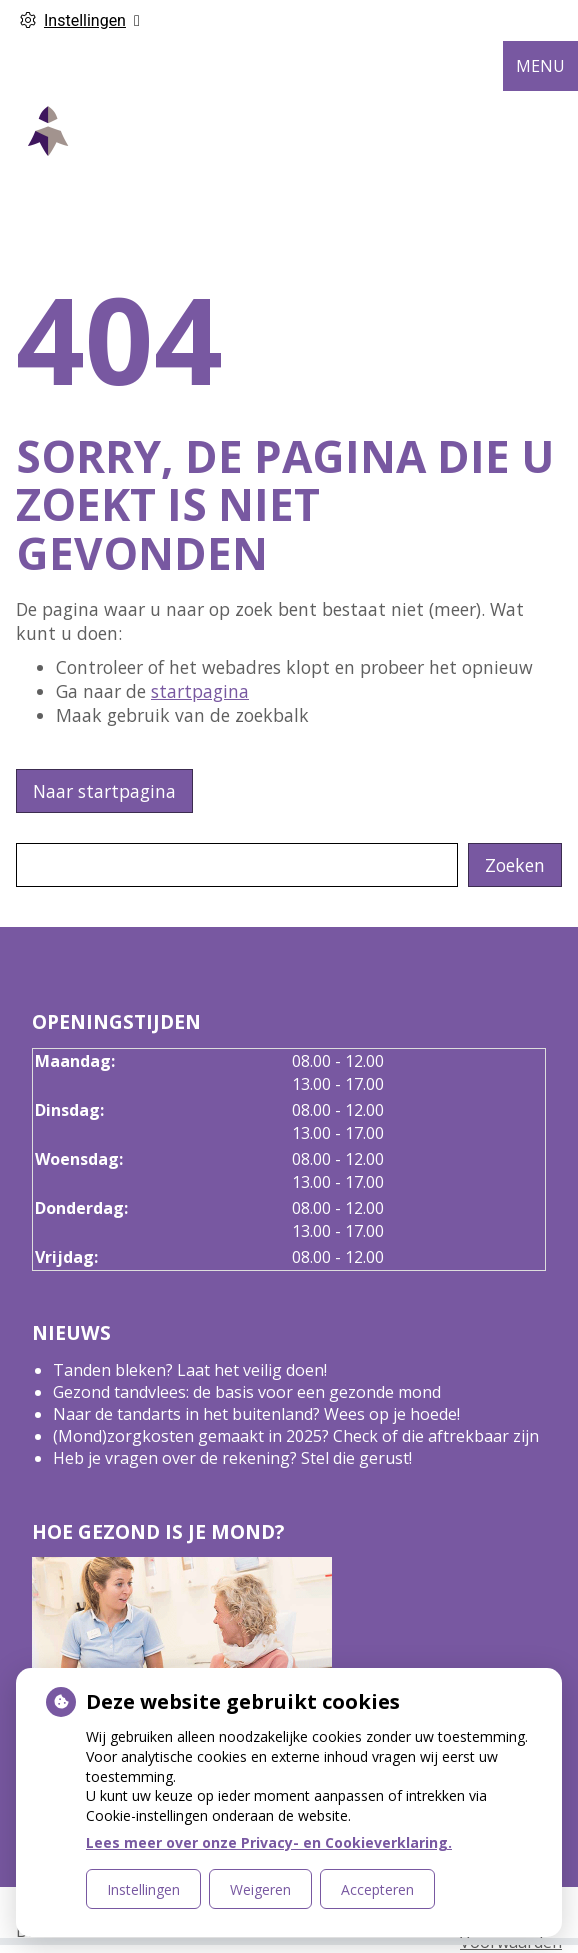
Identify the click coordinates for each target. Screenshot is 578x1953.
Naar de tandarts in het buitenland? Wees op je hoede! (256, 1414)
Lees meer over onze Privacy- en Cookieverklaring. (269, 1842)
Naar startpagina (104, 791)
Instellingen (143, 1889)
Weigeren (260, 1889)
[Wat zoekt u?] (237, 865)
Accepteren (377, 1889)
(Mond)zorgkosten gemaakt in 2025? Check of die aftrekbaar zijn (296, 1436)
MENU (540, 66)
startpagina (200, 691)
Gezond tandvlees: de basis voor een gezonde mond (247, 1392)
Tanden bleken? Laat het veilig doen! (190, 1370)
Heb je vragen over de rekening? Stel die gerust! (232, 1458)
